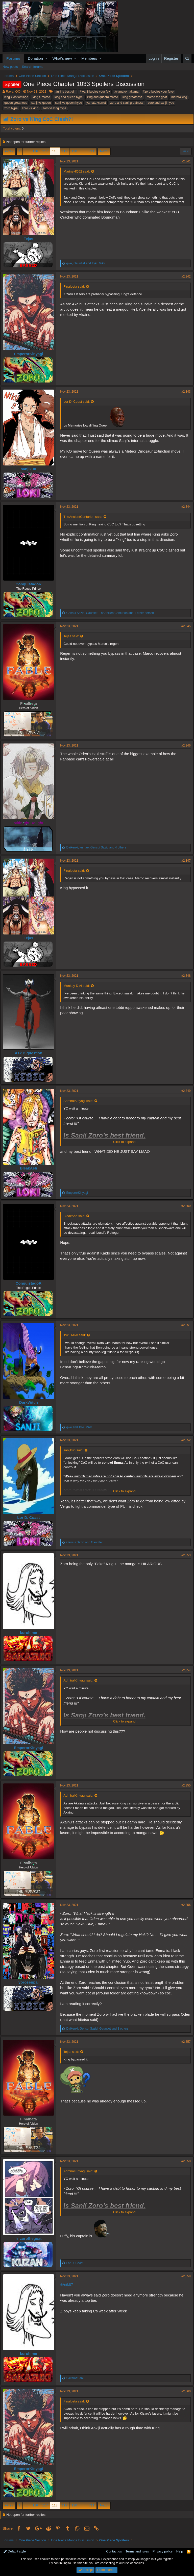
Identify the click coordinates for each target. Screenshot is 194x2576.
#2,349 (184, 1091)
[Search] (187, 58)
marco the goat (157, 97)
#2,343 (184, 391)
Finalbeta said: (76, 286)
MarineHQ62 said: (78, 171)
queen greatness (15, 102)
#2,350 (184, 1206)
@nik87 (68, 2284)
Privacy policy (163, 2551)
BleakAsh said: (76, 1216)
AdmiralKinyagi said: (80, 1101)
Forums (13, 58)
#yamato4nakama (126, 91)
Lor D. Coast (30, 1517)
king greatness (132, 97)
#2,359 (184, 2276)
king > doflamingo (16, 97)
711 (91, 151)
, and (87, 263)
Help (179, 2551)
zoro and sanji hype (161, 102)
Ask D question (30, 1053)
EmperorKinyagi (30, 354)
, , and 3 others (99, 2028)
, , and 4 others (98, 847)
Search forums (32, 67)
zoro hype (11, 108)
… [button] (26, 151)
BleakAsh (30, 1168)
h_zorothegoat (30, 2238)
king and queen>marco (102, 97)
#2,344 (184, 506)
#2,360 (184, 2391)
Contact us (114, 2551)
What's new (62, 58)
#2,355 (184, 1785)
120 (74, 151)
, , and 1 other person (112, 613)
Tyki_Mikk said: (76, 1335)
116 (35, 151)
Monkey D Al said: (78, 986)
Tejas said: (73, 636)
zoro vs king (30, 108)
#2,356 (184, 1905)
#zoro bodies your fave (158, 91)
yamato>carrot (96, 102)
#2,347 (184, 860)
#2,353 (184, 1555)
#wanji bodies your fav (95, 91)
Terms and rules (137, 2551)
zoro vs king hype (54, 108)
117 (45, 151)
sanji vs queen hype (68, 102)
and (81, 1427)
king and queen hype (69, 97)
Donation (35, 58)
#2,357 (184, 2041)
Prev (9, 151)
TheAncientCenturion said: (84, 517)
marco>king (179, 97)
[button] (46, 58)
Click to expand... (125, 1142)
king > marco (41, 97)
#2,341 (184, 161)
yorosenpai (30, 1982)
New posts (10, 67)
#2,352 (184, 1440)
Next (103, 151)
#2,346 (184, 745)
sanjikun (30, 469)
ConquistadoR (30, 584)
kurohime (30, 1632)
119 (64, 151)
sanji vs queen (41, 102)
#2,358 (184, 2161)
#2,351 (184, 1325)
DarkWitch (30, 1402)
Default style (15, 2551)
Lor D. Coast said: (78, 401)
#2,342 (184, 276)
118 (55, 151)
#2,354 (184, 1670)
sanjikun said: (75, 1450)
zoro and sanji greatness (126, 102)
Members (89, 58)
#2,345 (184, 626)
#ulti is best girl (65, 91)
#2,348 (184, 975)
